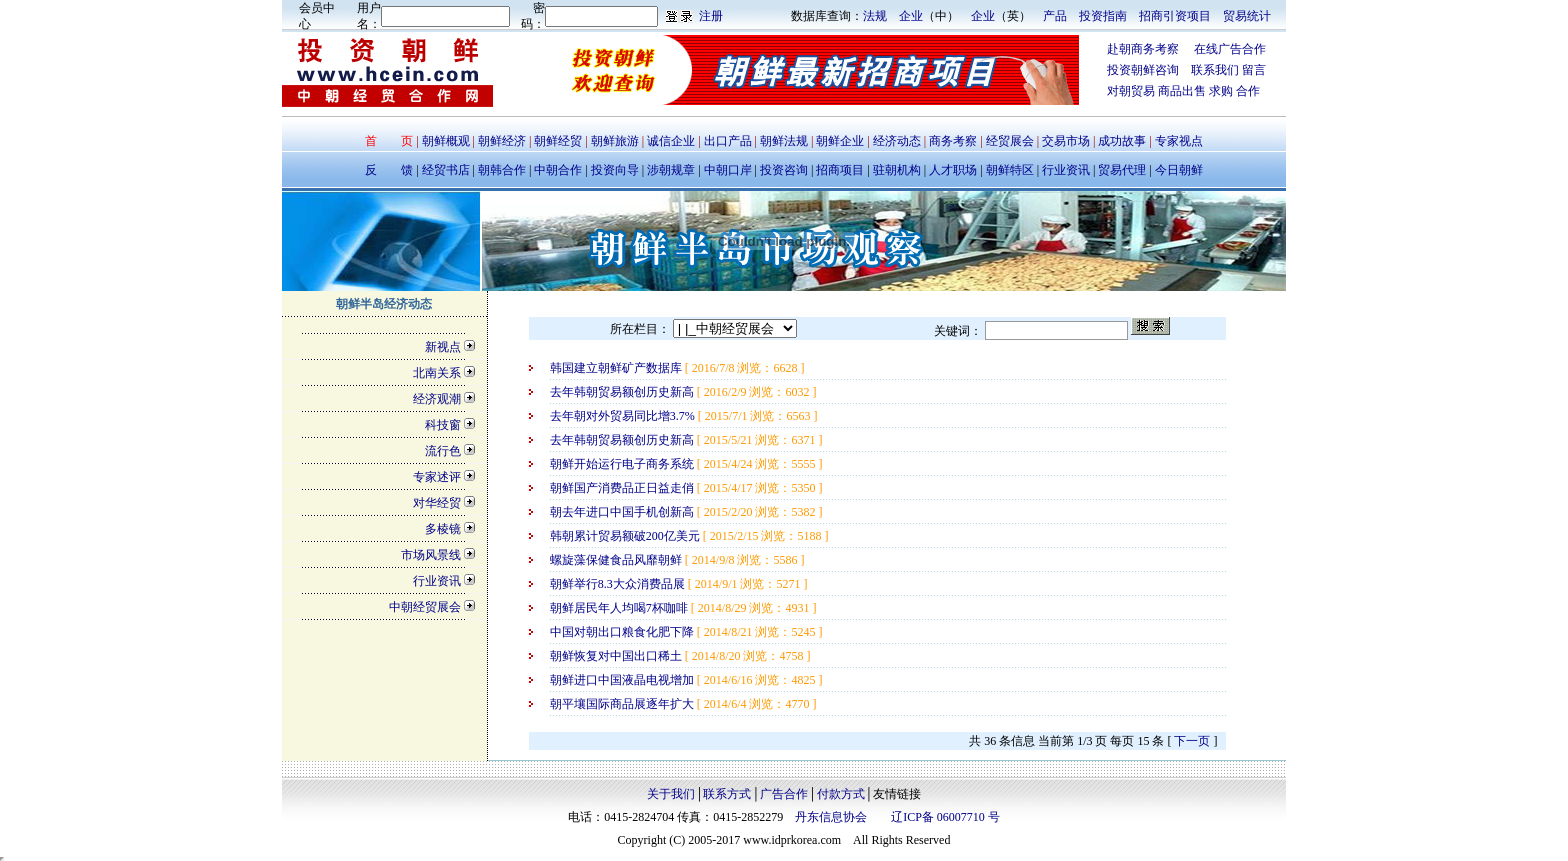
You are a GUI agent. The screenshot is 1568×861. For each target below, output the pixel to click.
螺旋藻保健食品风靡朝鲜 (617, 560)
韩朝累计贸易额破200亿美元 (626, 536)
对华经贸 (437, 503)
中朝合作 (558, 170)
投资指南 (1103, 16)
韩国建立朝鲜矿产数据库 (617, 368)
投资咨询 (784, 170)
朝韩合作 (502, 170)
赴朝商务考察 (1143, 49)
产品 (1055, 16)
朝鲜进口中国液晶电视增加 (623, 680)
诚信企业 (671, 141)
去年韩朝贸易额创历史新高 (623, 392)
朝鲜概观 (447, 141)
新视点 (443, 347)
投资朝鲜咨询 (1149, 70)
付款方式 (841, 794)
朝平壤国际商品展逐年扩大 (623, 704)
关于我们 (671, 794)
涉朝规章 (669, 170)
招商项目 (840, 170)
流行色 (443, 451)
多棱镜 (443, 529)
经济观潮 (437, 399)
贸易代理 (1122, 170)
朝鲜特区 (1010, 170)
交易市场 (1067, 141)
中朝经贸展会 (425, 607)
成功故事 (1122, 141)
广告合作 (784, 794)
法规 (875, 16)
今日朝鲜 (1177, 170)
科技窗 (443, 425)
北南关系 (437, 373)
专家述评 (437, 477)
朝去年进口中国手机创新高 (623, 512)
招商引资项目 (1175, 16)
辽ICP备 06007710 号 (945, 817)
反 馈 (389, 170)
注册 (711, 16)
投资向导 (613, 170)
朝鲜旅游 (615, 141)
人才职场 (953, 170)
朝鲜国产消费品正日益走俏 (623, 488)
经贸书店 (446, 170)
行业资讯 (1067, 170)
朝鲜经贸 (558, 141)
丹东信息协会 (831, 817)
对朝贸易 (1132, 91)
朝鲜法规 (784, 141)
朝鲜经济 (503, 141)
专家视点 (1177, 141)
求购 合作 (1234, 91)
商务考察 (953, 141)
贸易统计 (1247, 16)
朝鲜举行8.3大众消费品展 (619, 584)
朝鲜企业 (840, 141)
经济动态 (897, 141)
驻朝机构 (897, 170)
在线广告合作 (1222, 49)
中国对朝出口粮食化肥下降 (623, 632)
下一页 (1192, 741)
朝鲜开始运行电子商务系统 (623, 464)
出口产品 (728, 141)
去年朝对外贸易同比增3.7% (624, 416)
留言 (1254, 70)
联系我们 (1215, 70)
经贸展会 (1010, 141)
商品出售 (1183, 91)
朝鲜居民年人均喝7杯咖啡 (620, 608)
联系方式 (727, 794)
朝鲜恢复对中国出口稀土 (617, 656)
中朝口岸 (726, 170)
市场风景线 (431, 555)
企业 (911, 16)
